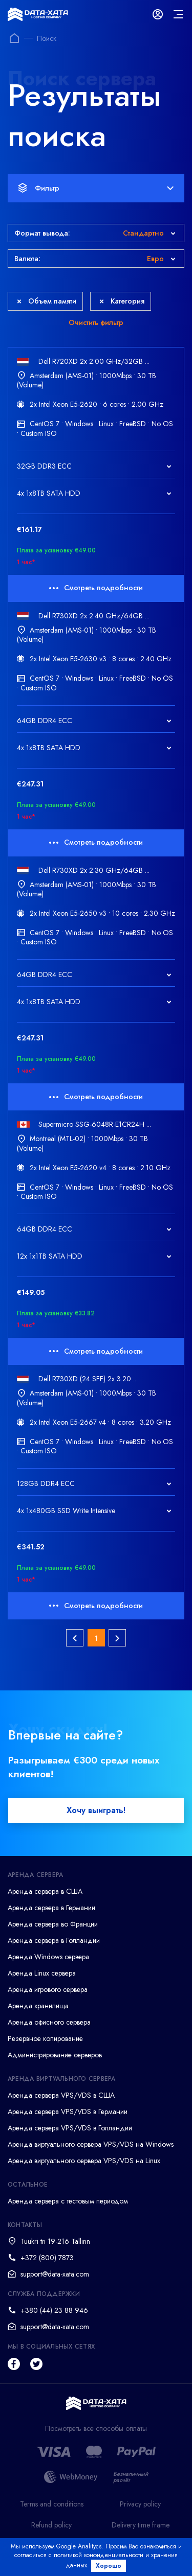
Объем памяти (46, 301)
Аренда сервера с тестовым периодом (68, 2201)
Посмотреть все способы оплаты (96, 2428)
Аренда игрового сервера (48, 1989)
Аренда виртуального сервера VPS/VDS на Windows (91, 2144)
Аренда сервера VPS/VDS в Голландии (70, 2128)
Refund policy (51, 2525)
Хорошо (108, 2565)
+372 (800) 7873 (47, 2258)
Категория (121, 301)
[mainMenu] (178, 14)
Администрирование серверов (55, 2055)
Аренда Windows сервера (48, 1957)
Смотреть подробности (96, 588)
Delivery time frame (140, 2525)
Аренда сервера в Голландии (54, 1940)
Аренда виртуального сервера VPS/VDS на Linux (84, 2160)
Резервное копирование (45, 2038)
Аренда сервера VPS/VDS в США (61, 2095)
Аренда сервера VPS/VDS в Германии (67, 2111)
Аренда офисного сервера (49, 2022)
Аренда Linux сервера (42, 1973)
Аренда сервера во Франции (53, 1924)
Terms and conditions (51, 2504)
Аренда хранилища (38, 2006)
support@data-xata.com (54, 2274)
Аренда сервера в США (45, 1891)
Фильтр (95, 188)
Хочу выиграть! (96, 1810)
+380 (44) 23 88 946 (54, 2310)
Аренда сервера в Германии (51, 1907)
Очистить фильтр (96, 322)
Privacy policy (140, 2504)
